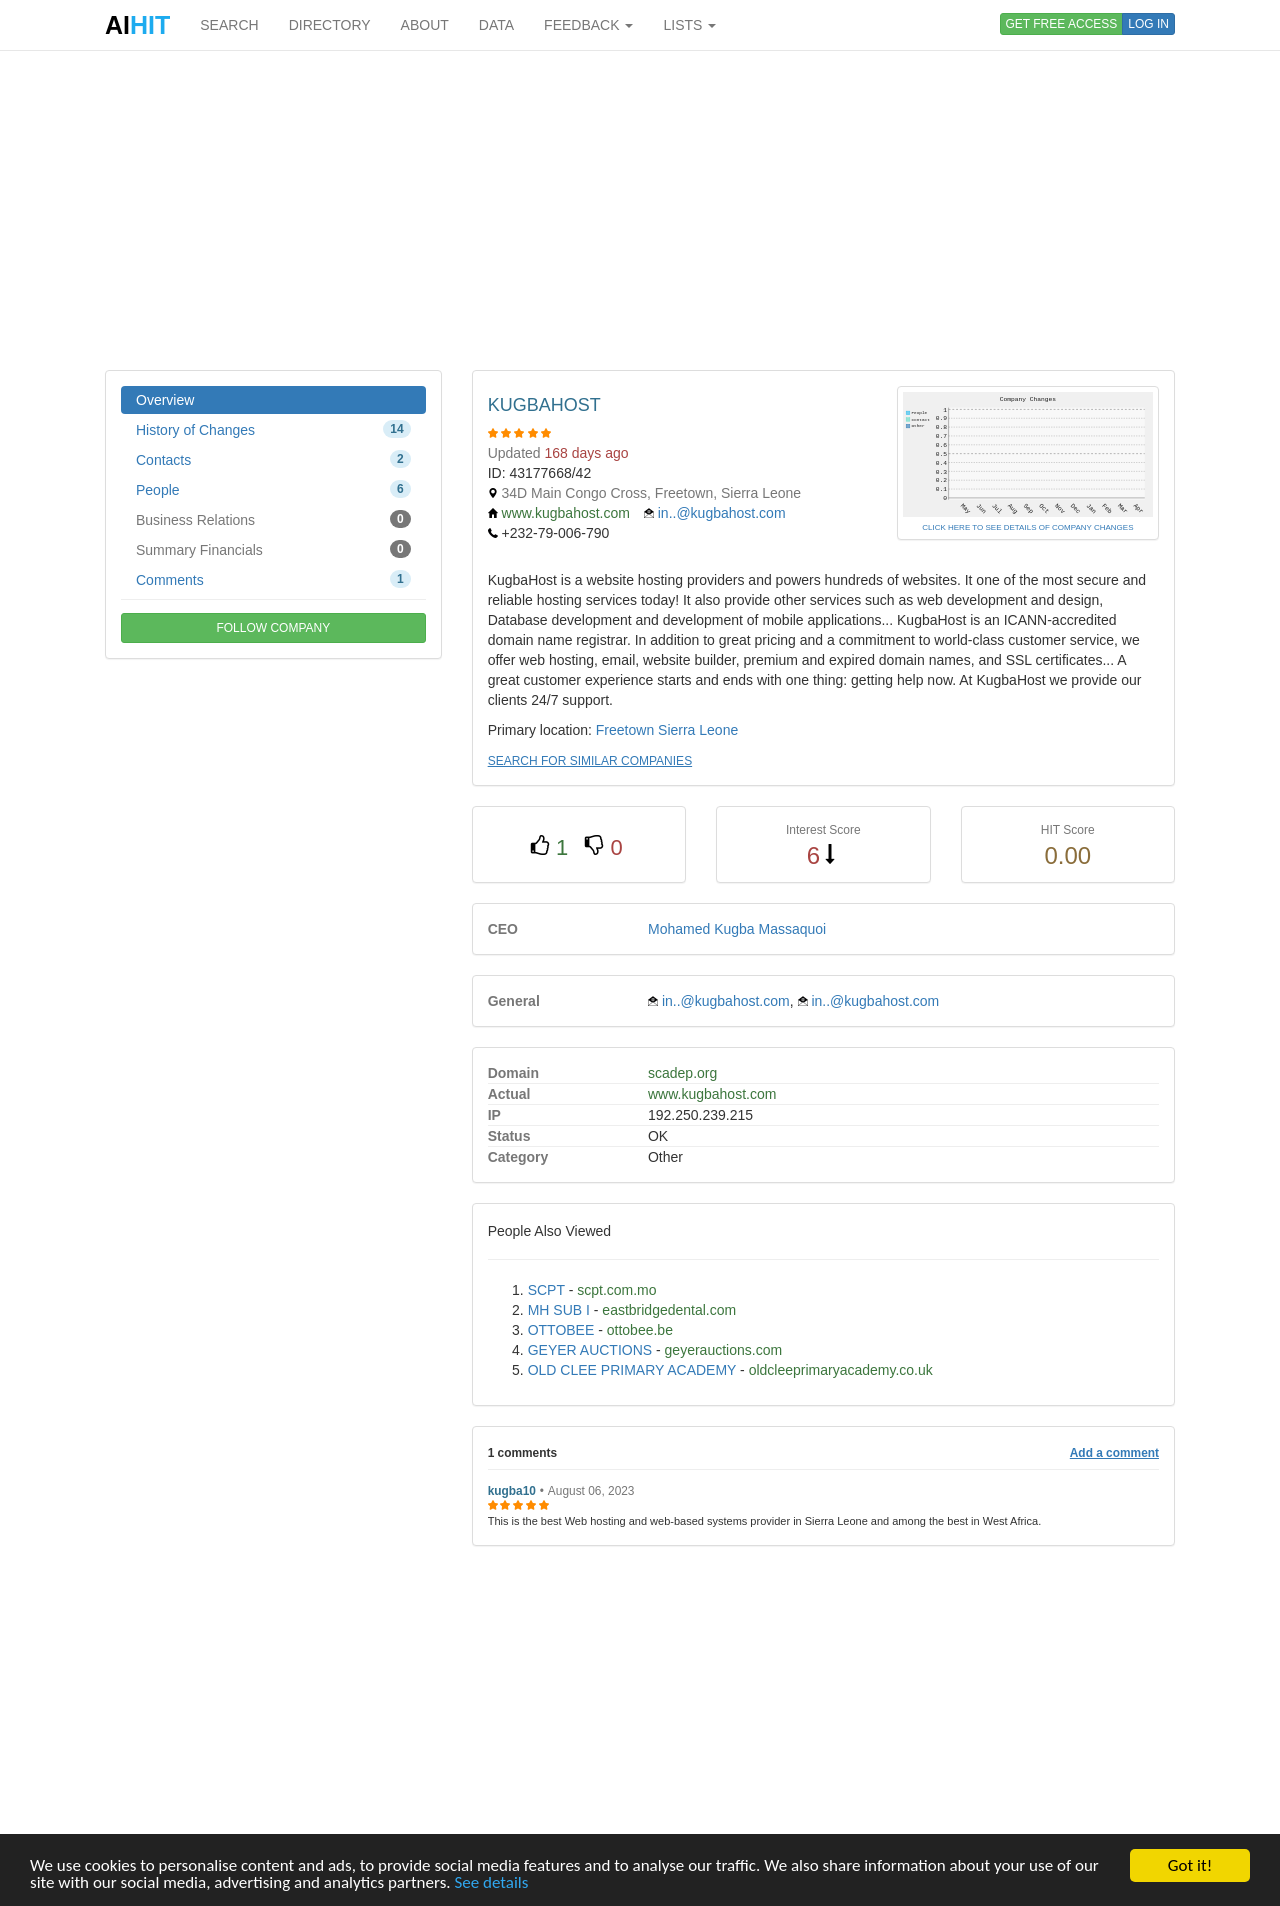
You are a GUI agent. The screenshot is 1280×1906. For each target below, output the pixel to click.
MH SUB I (559, 1310)
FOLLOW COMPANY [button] (273, 628)
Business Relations (273, 519)
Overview (165, 400)
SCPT (546, 1290)
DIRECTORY (330, 25)
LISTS (689, 25)
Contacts (273, 459)
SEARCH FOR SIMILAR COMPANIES (590, 761)
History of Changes (273, 429)
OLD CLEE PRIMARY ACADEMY (632, 1370)
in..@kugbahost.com (722, 513)
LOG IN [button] (1148, 24)
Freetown (625, 730)
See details (491, 1883)
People (273, 489)
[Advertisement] (640, 210)
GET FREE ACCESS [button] (1062, 24)
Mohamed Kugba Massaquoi (737, 929)
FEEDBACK (588, 25)
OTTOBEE (561, 1330)
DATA (496, 25)
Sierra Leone (698, 730)
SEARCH (229, 25)
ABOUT (425, 25)
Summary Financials (273, 549)
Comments (273, 579)
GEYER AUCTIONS (590, 1350)
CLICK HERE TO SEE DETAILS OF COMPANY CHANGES (1027, 527)
